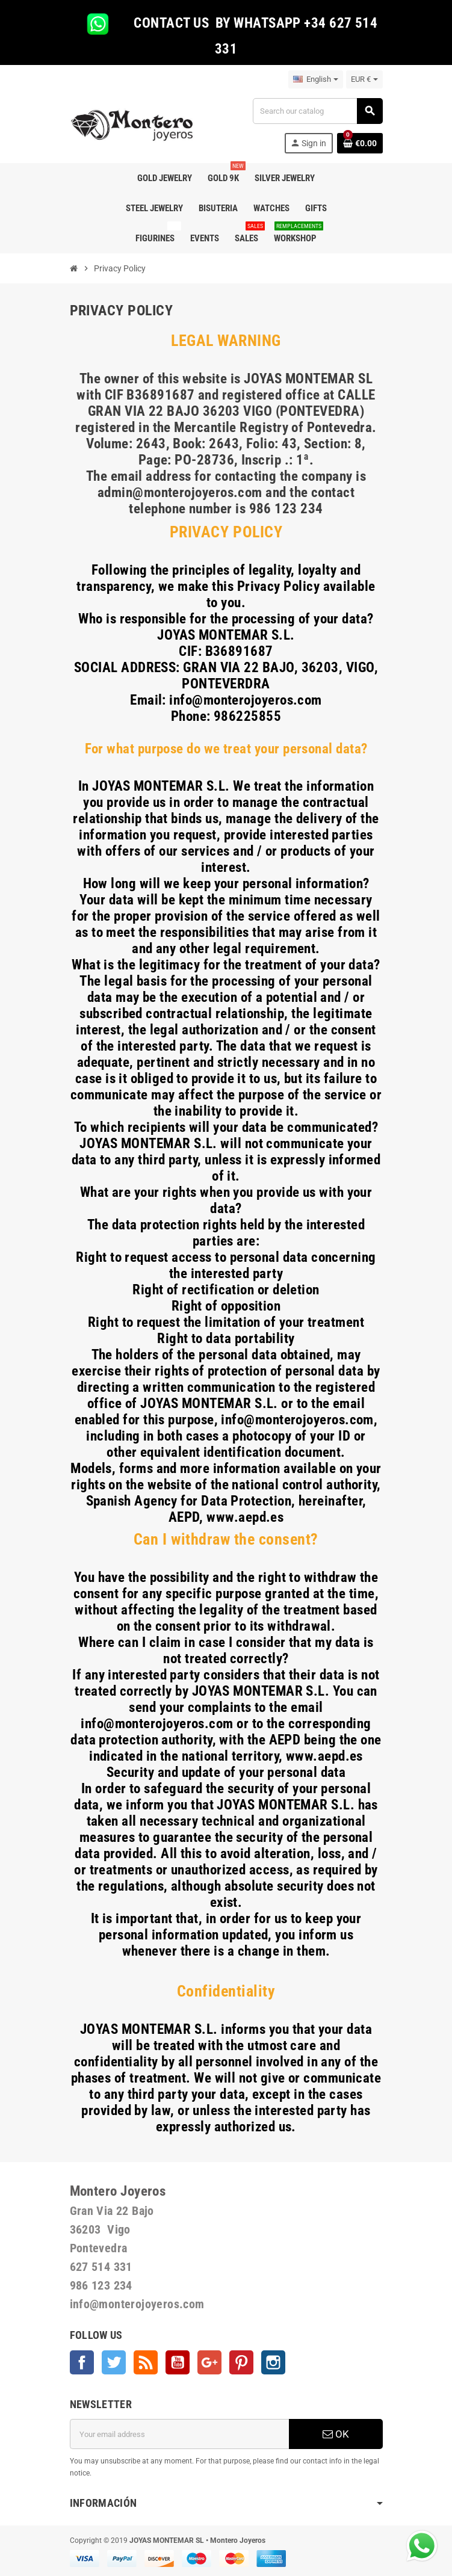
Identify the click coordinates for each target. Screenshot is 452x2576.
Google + (209, 2362)
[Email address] (179, 2434)
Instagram (273, 2362)
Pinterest (241, 2362)
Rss (146, 2362)
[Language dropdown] (315, 79)
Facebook (82, 2362)
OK (336, 2434)
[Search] (317, 111)
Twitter (114, 2362)
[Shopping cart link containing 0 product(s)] (360, 143)
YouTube (178, 2362)
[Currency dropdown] (364, 79)
